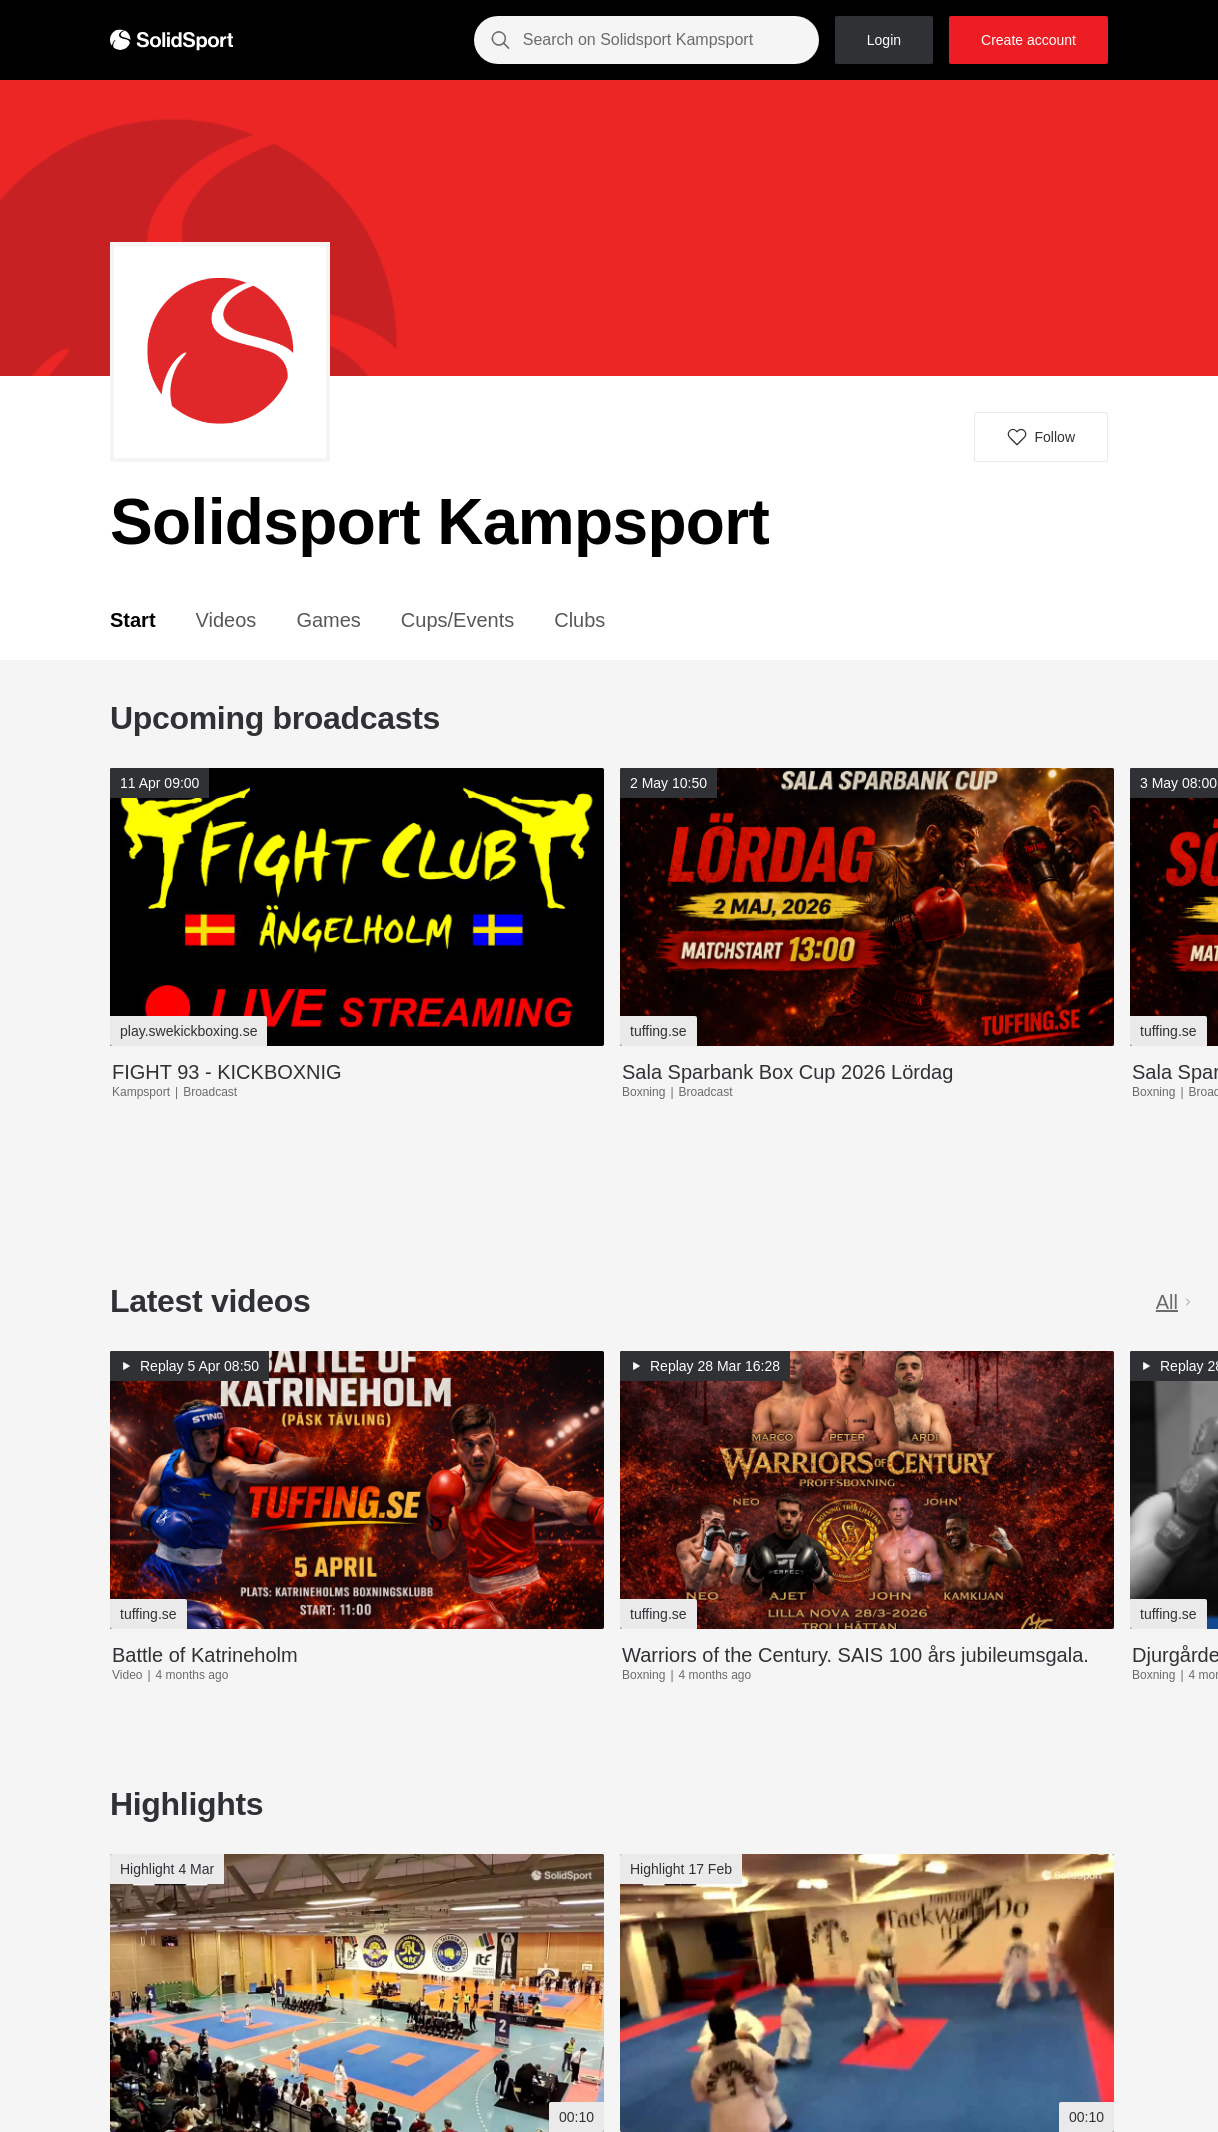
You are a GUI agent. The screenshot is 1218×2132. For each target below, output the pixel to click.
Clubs (579, 620)
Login (884, 40)
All (1175, 1302)
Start (133, 620)
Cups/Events (457, 620)
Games (328, 620)
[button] (1041, 437)
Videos (226, 620)
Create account (1028, 40)
